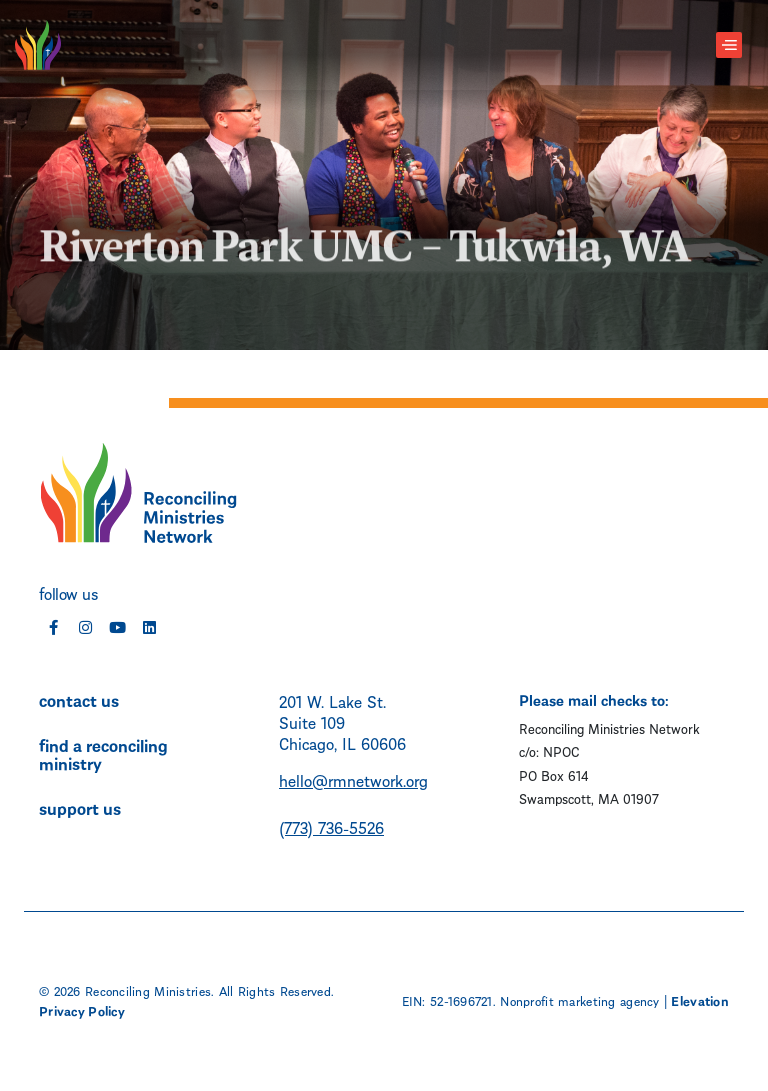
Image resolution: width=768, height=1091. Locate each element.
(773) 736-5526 (331, 826)
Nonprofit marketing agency (579, 1000)
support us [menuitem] (80, 807)
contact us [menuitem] (79, 699)
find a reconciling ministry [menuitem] (103, 753)
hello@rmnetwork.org (353, 779)
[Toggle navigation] (729, 45)
